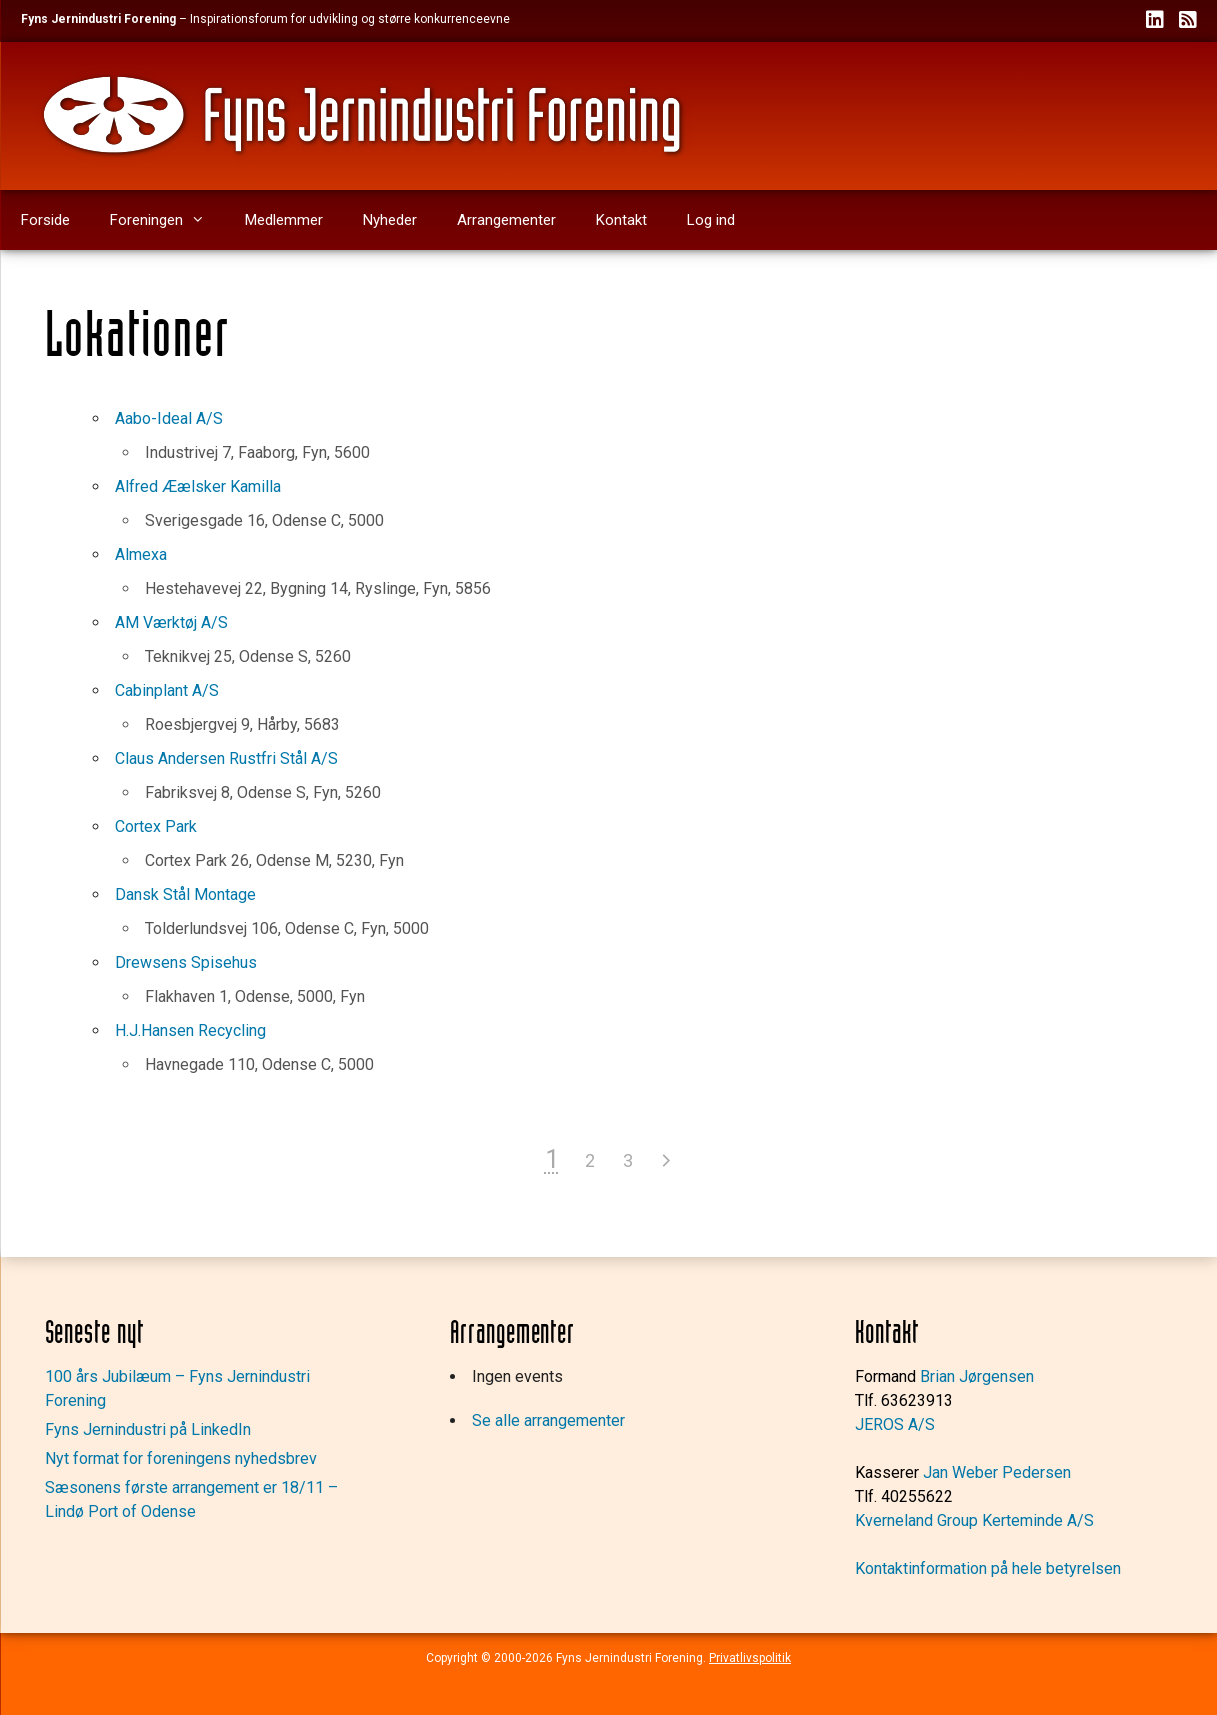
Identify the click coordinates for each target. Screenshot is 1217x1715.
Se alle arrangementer (548, 1420)
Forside (45, 220)
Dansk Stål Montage (185, 894)
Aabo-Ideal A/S (169, 418)
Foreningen (167, 220)
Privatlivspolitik (750, 1658)
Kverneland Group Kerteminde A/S (974, 1520)
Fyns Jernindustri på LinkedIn (148, 1429)
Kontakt (621, 220)
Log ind (711, 220)
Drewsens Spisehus (186, 962)
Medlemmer (284, 220)
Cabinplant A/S (167, 690)
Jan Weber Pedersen (997, 1472)
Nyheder (390, 220)
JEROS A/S (895, 1424)
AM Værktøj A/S (171, 622)
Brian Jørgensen (977, 1376)
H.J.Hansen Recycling (190, 1030)
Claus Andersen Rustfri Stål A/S (226, 758)
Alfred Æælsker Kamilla (198, 486)
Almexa (141, 554)
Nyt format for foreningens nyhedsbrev (181, 1458)
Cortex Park (156, 826)
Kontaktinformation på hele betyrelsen (988, 1568)
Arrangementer (506, 220)
